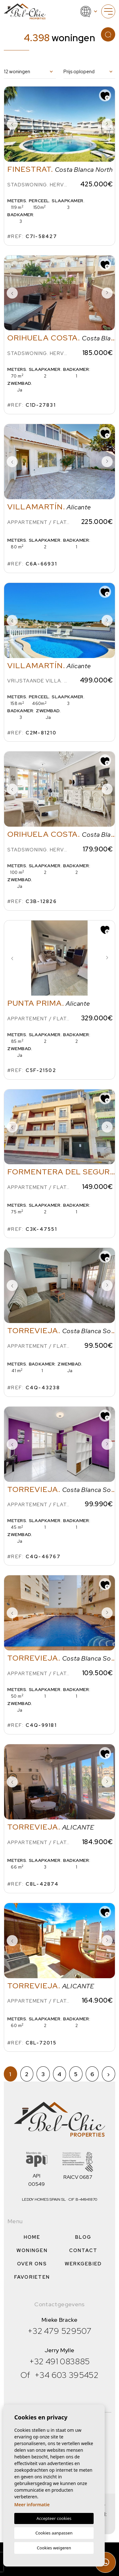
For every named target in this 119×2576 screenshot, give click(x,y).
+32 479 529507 (59, 2331)
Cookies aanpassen (54, 2533)
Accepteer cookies (53, 2518)
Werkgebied (83, 2264)
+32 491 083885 (59, 2361)
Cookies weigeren (54, 2548)
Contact (83, 2250)
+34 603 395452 (66, 2375)
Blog (83, 2237)
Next (107, 124)
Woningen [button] (32, 2250)
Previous (12, 124)
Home (32, 2237)
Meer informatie (32, 2505)
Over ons (32, 2264)
